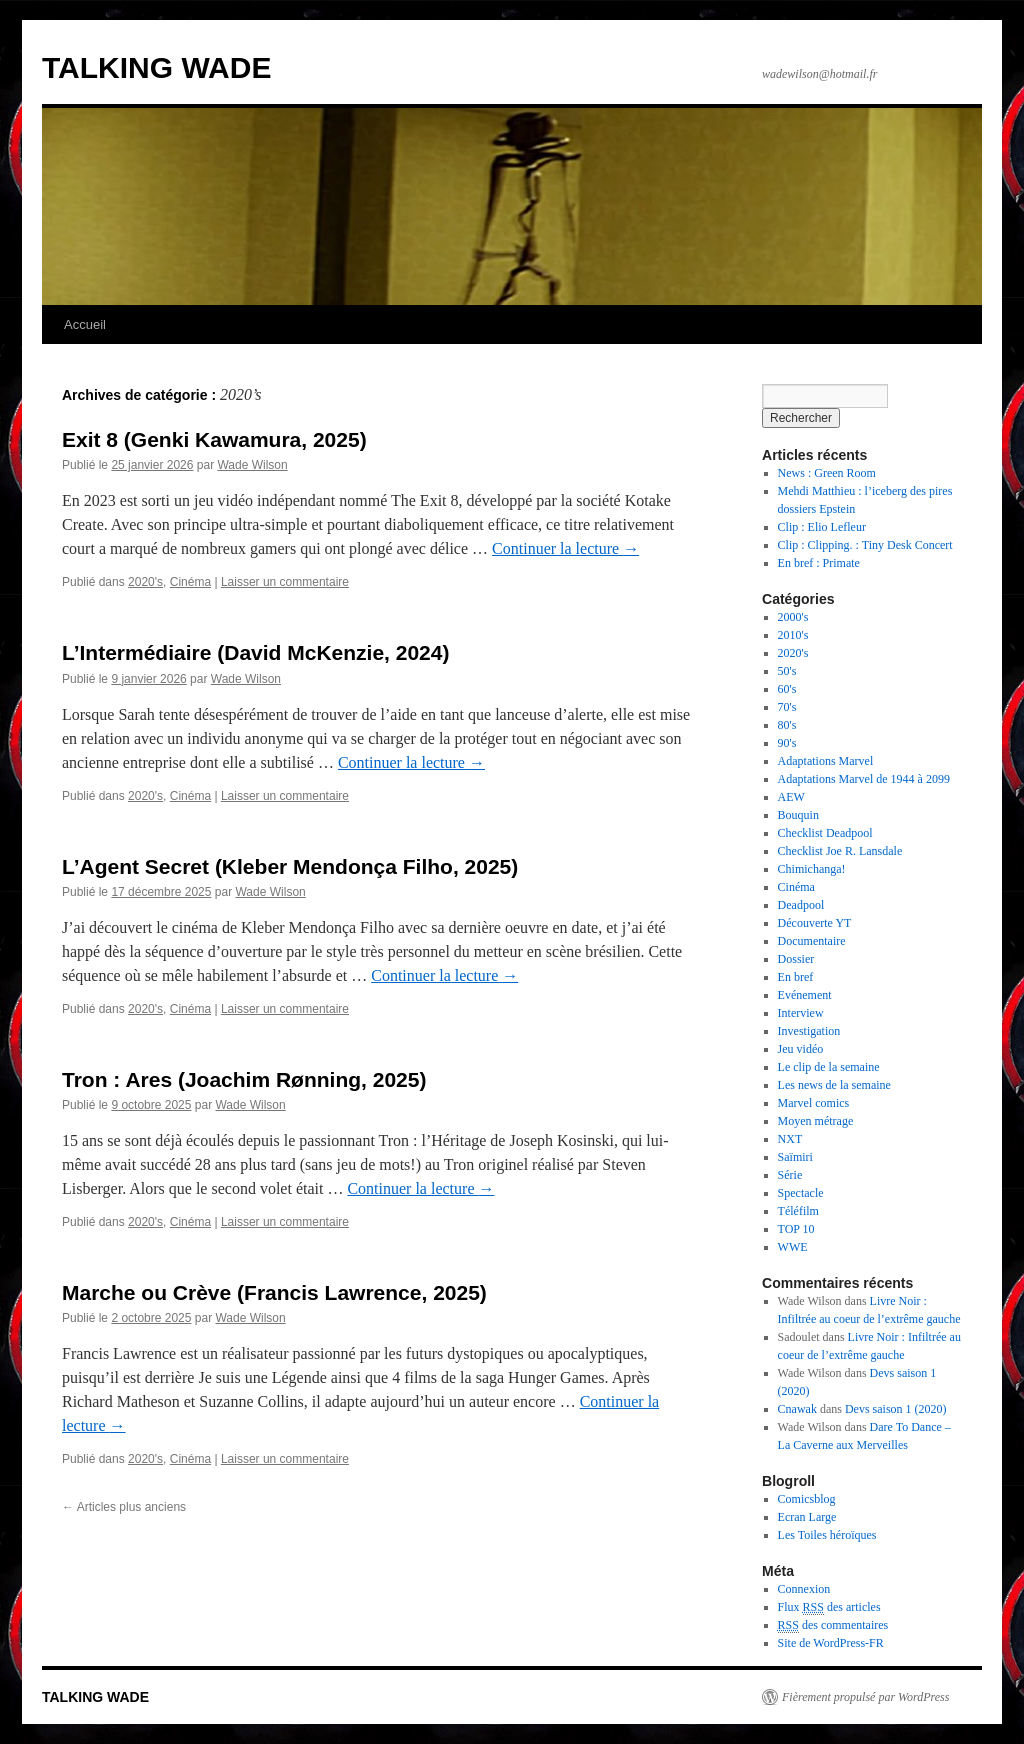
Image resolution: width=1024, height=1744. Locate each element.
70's (787, 707)
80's (787, 725)
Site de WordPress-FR (831, 1643)
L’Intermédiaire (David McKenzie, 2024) (255, 652)
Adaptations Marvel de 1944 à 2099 (864, 779)
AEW (791, 797)
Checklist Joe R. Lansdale (840, 851)
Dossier (796, 959)
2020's (145, 582)
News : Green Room (827, 473)
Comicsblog (807, 1499)
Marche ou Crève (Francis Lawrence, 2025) (274, 1292)
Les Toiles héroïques (827, 1535)
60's (787, 689)
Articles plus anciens (124, 1507)
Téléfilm (798, 1211)
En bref (796, 977)
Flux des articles (829, 1607)
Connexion (804, 1589)
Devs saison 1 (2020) (896, 1409)
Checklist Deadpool (825, 833)
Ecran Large (807, 1517)
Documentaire (812, 941)
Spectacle (801, 1193)
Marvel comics (814, 1103)
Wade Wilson (252, 465)
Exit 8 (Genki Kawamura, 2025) (214, 439)
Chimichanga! (812, 869)
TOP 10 (796, 1229)
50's (787, 671)
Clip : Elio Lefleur (822, 527)
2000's (793, 617)
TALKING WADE (156, 67)
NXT (790, 1139)
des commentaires (833, 1625)
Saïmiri (795, 1157)
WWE (793, 1247)
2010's (793, 635)
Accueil (85, 324)
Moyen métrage (816, 1121)
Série (790, 1175)
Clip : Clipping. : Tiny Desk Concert (865, 545)
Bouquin (798, 815)
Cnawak (797, 1409)
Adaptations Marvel (826, 761)
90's (787, 743)
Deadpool (801, 905)
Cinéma (190, 582)
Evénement (805, 995)
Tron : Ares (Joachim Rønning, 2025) (244, 1079)
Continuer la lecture (565, 548)
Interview (801, 1013)
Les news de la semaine (834, 1085)
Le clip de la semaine (829, 1067)
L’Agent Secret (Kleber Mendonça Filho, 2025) (290, 866)
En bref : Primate (819, 563)
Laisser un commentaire (285, 582)
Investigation (809, 1031)
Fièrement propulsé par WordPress (865, 1697)
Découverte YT (815, 923)
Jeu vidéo (801, 1049)
